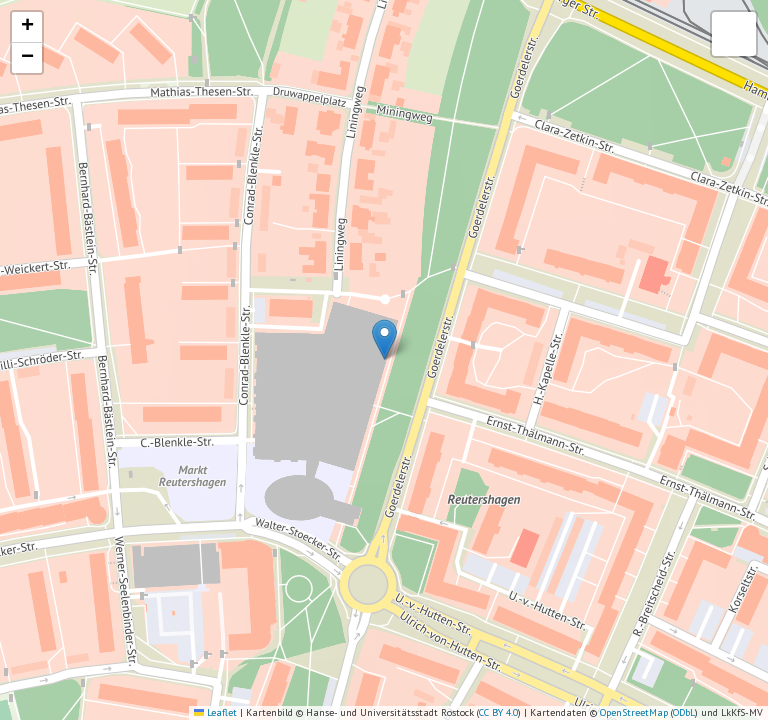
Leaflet (215, 712)
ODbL (684, 712)
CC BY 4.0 (498, 712)
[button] (384, 339)
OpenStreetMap (634, 712)
